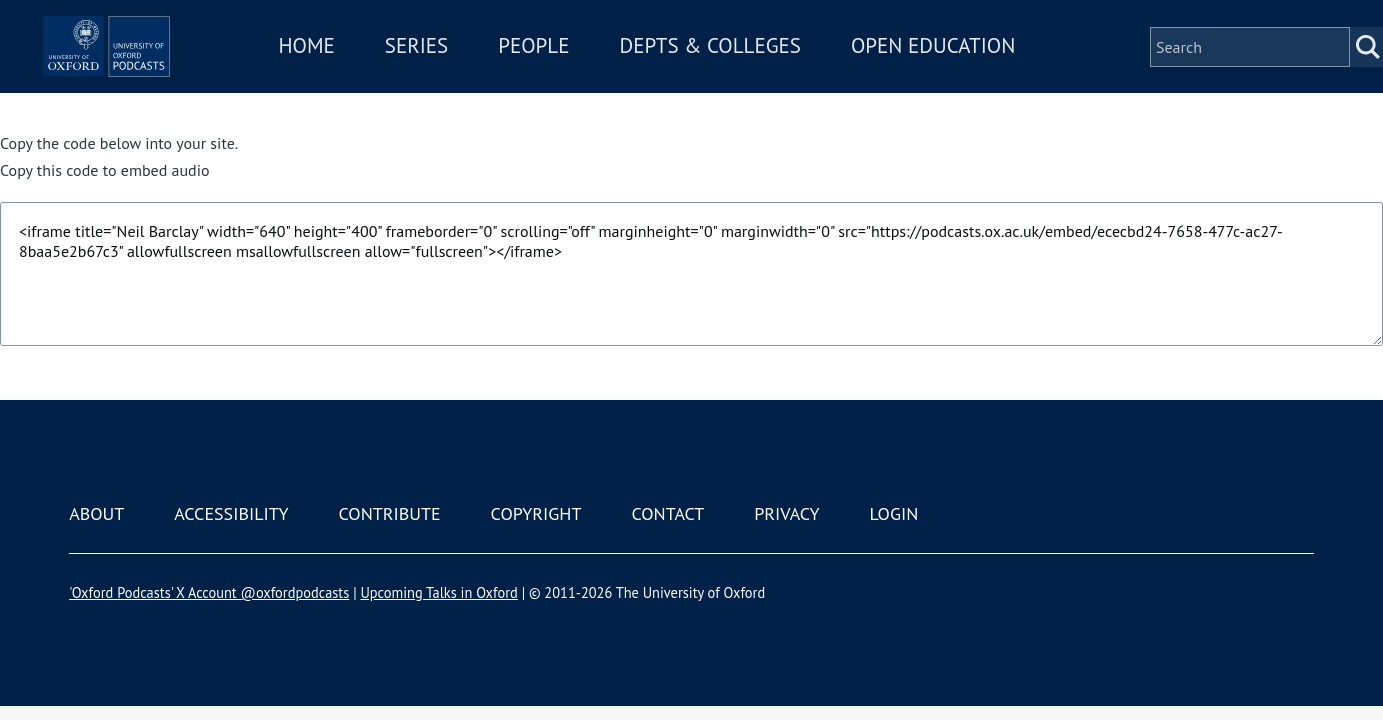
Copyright (536, 513)
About (96, 513)
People (598, 58)
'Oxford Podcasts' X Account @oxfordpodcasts (209, 592)
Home (371, 58)
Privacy (786, 513)
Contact (667, 513)
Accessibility (231, 513)
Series (480, 58)
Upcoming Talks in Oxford (438, 592)
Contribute (390, 513)
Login (893, 513)
